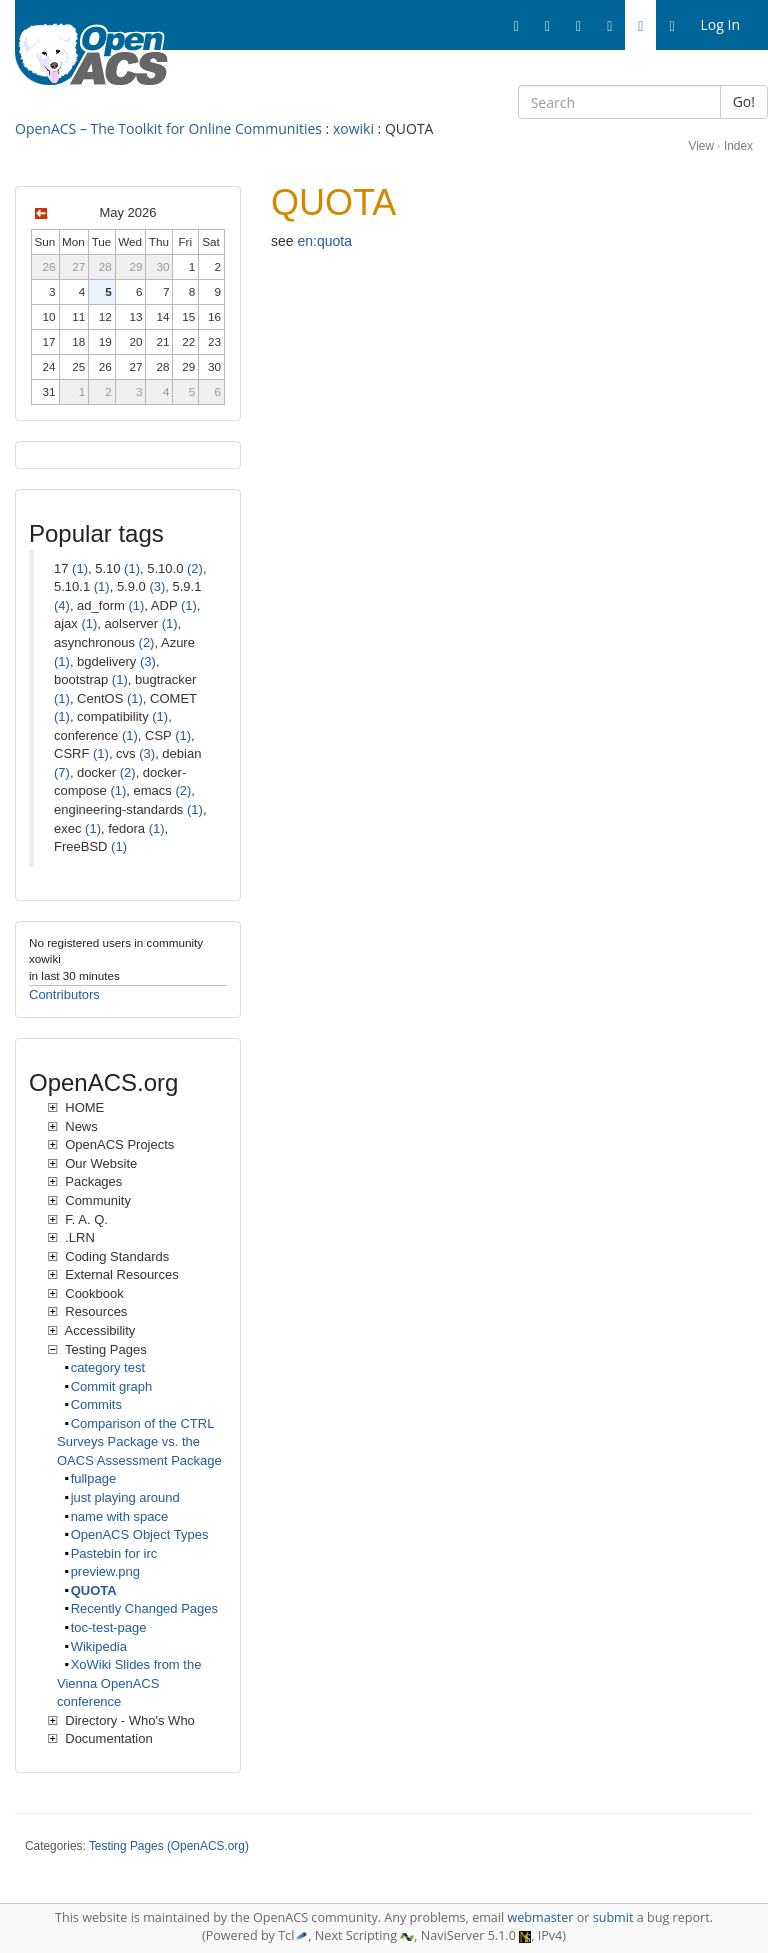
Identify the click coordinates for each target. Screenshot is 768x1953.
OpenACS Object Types (140, 1534)
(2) (195, 568)
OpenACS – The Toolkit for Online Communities (168, 128)
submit (613, 1917)
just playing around (125, 1497)
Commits (96, 1404)
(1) (80, 568)
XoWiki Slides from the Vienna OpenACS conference (129, 1683)
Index (738, 146)
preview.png (105, 1571)
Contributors (64, 994)
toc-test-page (109, 1627)
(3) (157, 586)
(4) (62, 605)
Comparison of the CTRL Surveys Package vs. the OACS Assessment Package (139, 1442)
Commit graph (112, 1386)
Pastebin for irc (114, 1553)
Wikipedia (99, 1646)
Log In (720, 24)
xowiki (353, 128)
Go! (744, 101)
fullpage (94, 1478)
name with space (120, 1516)
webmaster (540, 1917)
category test (108, 1367)
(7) (62, 772)
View (701, 146)
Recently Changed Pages (144, 1608)
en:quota (324, 241)
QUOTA (94, 1590)
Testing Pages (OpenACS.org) (169, 1846)
